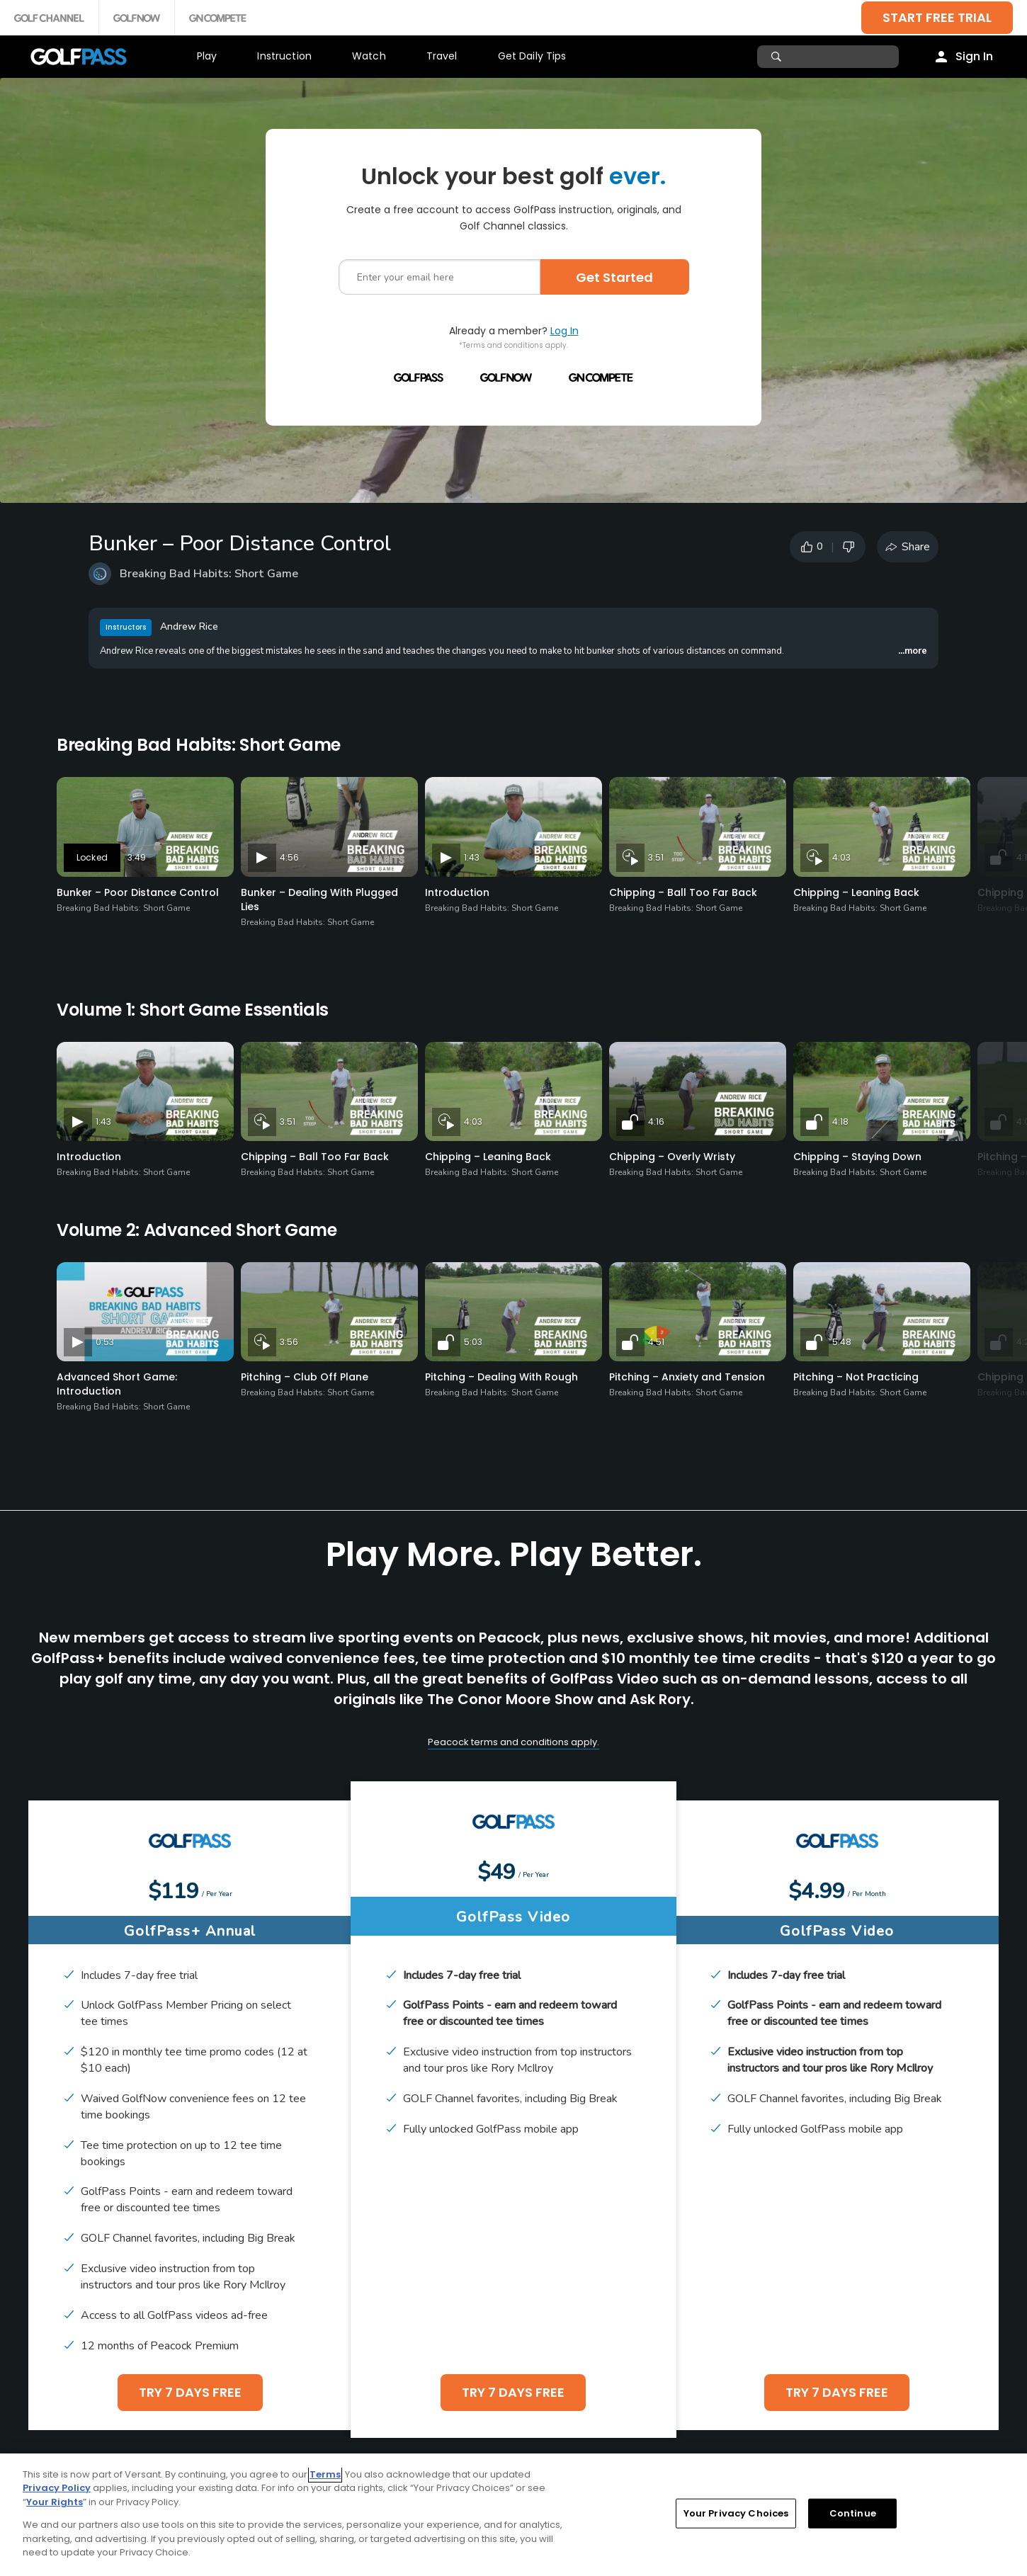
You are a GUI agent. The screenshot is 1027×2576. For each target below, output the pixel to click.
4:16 (656, 1122)
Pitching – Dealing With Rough (501, 1377)
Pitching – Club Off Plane (304, 1377)
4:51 (656, 1342)
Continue (852, 2513)
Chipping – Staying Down (857, 1157)
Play (207, 56)
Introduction (457, 892)
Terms (325, 2474)
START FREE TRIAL (937, 17)
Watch (369, 56)
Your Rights (54, 2502)
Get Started (614, 277)
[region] (513, 2514)
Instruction (284, 56)
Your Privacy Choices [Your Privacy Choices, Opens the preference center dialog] (736, 2513)
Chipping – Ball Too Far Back (683, 892)
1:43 (472, 857)
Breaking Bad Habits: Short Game (209, 573)
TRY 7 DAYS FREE (190, 2392)
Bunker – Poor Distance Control (138, 892)
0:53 (105, 1342)
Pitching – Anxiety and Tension (687, 1377)
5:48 (841, 1342)
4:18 (840, 1122)
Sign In (974, 56)
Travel (442, 56)
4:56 (289, 857)
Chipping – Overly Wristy (672, 1157)
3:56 (289, 1342)
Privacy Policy (57, 2488)
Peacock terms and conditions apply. (513, 1742)
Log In (564, 331)
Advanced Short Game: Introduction (117, 1384)
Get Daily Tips (532, 56)
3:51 (656, 857)
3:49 (136, 857)
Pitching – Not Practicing (856, 1377)
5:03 (473, 1342)
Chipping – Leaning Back (856, 892)
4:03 (841, 857)
